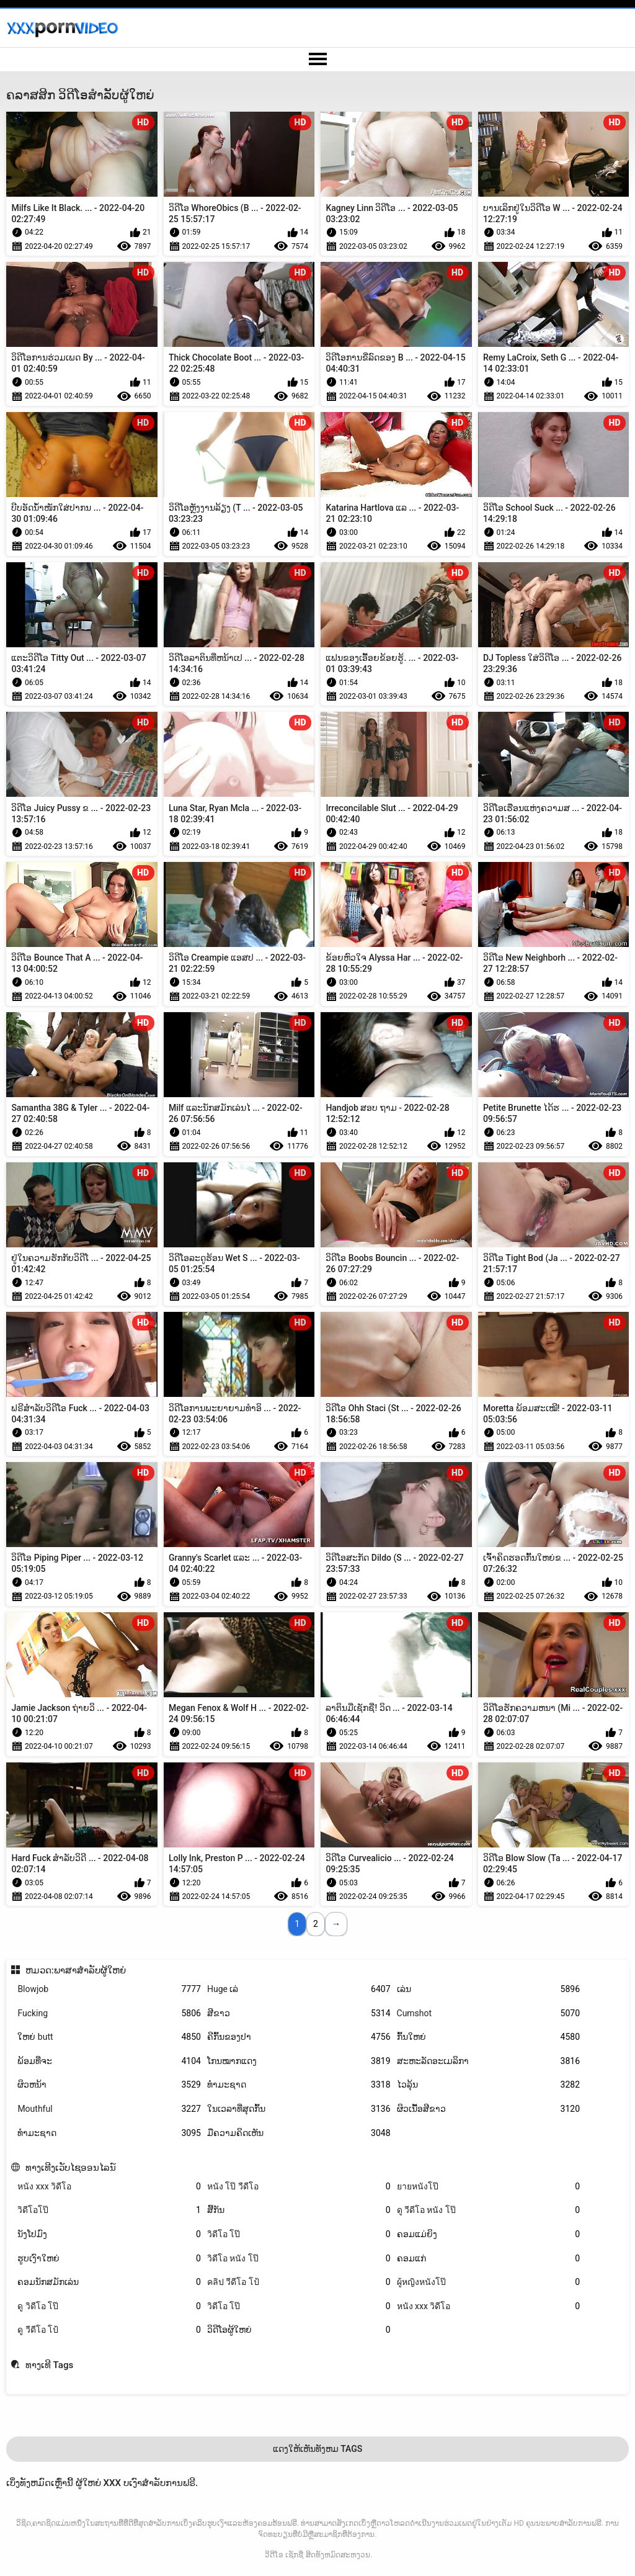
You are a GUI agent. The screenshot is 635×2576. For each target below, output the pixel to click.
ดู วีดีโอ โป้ (109, 2330)
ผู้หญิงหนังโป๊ (488, 2282)
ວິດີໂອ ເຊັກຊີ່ (284, 2555)
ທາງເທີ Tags (49, 2365)
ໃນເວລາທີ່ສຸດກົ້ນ (299, 2109)
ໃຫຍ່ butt (109, 2037)
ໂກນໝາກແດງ (299, 2061)
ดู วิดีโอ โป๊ (109, 2306)
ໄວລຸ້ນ (488, 2085)
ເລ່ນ (488, 1989)
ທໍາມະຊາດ (109, 2133)
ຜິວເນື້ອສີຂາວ (488, 2109)
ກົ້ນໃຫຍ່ (488, 2037)
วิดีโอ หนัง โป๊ (299, 2258)
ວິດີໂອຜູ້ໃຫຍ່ (299, 2330)
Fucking (109, 2013)
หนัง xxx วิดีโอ (109, 2186)
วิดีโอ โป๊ (299, 2234)
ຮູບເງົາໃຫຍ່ (109, 2258)
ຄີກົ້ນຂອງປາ (299, 2037)
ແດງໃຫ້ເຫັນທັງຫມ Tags (318, 2449)
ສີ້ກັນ (299, 2210)
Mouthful (109, 2109)
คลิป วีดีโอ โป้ (299, 2282)
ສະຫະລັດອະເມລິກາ (488, 2061)
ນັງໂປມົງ (109, 2234)
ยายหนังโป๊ (488, 2186)
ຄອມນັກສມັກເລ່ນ (109, 2282)
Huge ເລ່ (299, 1989)
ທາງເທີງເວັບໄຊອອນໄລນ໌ (70, 2167)
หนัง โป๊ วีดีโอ (299, 2186)
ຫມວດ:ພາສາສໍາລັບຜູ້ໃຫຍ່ (75, 1970)
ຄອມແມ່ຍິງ (488, 2234)
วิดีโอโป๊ (109, 2210)
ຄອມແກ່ (488, 2258)
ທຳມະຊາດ (299, 2085)
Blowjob (109, 1989)
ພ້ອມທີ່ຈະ (109, 2061)
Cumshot (488, 2013)
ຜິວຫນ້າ (109, 2085)
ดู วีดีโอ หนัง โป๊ (488, 2210)
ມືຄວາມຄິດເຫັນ (299, 2133)
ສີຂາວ (299, 2013)
